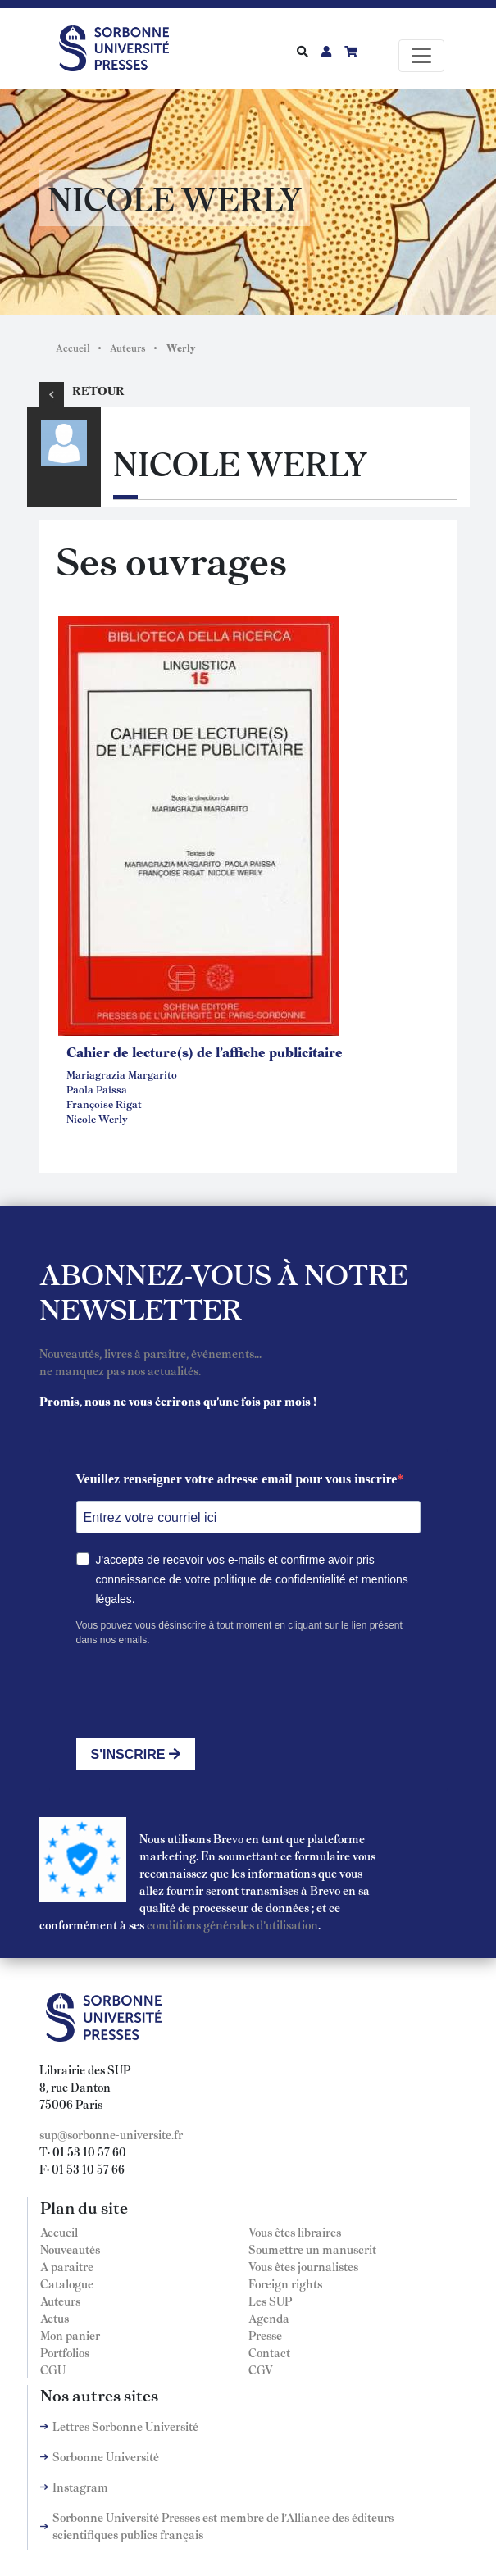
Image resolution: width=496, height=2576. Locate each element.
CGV (260, 2369)
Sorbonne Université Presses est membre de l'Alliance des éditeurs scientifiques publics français (223, 2525)
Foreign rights (285, 2283)
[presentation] (200, 1692)
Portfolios (64, 2352)
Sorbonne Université (105, 2456)
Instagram (80, 2486)
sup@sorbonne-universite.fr (111, 2134)
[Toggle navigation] (421, 55)
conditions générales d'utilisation (232, 1924)
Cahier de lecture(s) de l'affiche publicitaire (204, 1051)
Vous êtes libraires (294, 2232)
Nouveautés (70, 2249)
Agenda (268, 2318)
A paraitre (66, 2266)
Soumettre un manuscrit (312, 2249)
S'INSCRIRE (135, 1754)
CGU (53, 2369)
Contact (269, 2352)
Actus (54, 2318)
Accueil (73, 347)
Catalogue (66, 2283)
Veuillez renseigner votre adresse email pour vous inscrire (237, 1479)
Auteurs (128, 347)
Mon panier (70, 2335)
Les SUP (270, 2300)
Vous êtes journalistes (303, 2266)
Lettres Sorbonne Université (125, 2426)
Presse (265, 2335)
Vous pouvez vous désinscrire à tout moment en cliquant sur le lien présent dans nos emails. (239, 1633)
